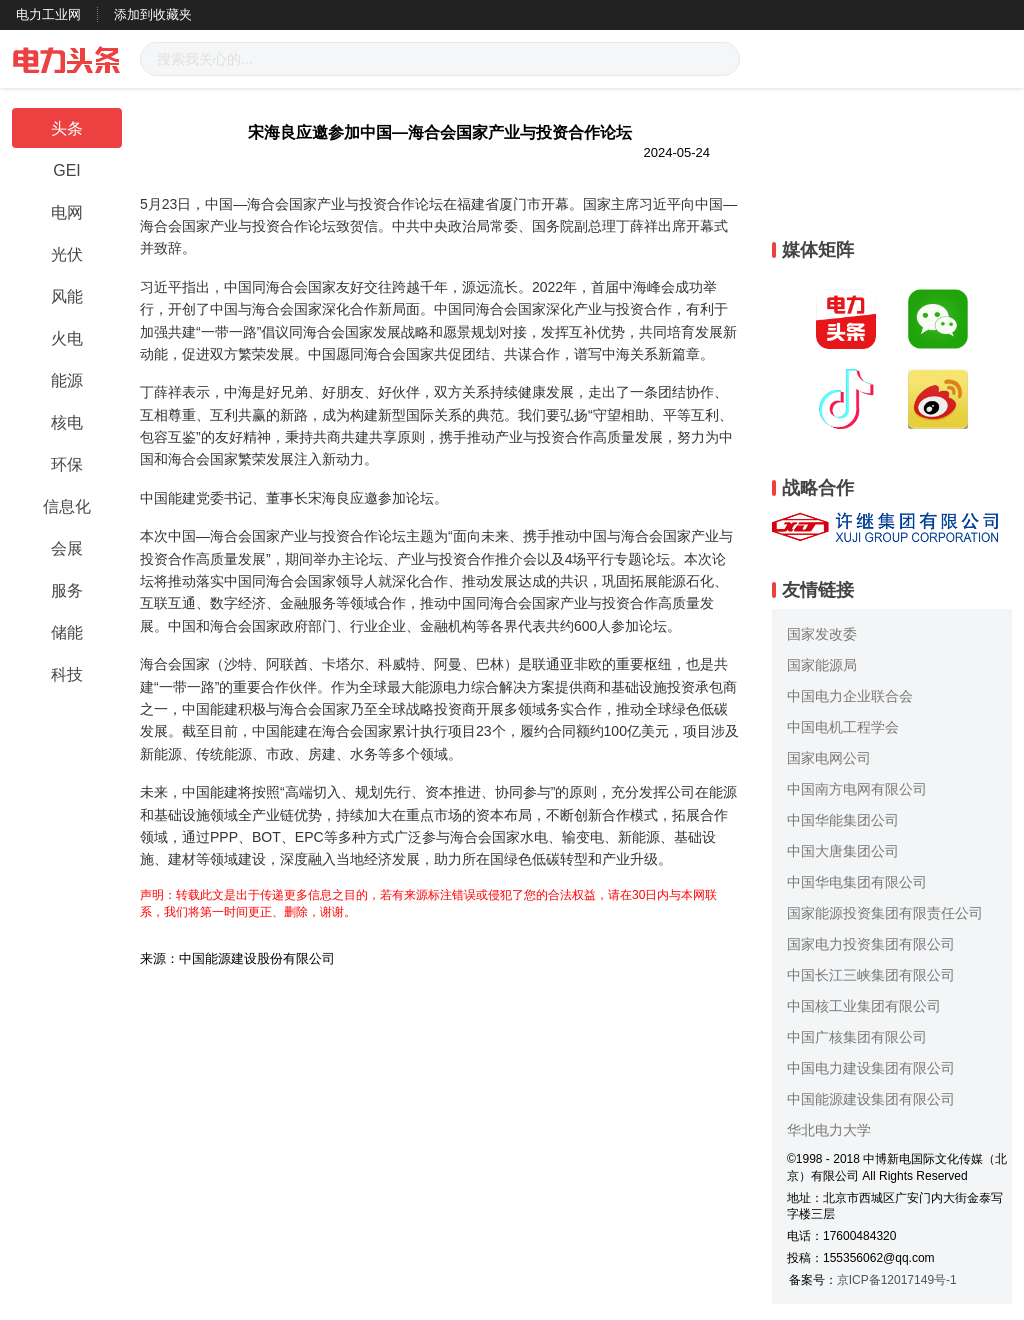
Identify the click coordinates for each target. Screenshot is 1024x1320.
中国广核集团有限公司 (857, 1037)
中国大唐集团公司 (843, 851)
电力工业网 (48, 14)
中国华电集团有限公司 (857, 882)
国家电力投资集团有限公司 (871, 944)
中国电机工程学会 (843, 727)
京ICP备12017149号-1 (897, 1280)
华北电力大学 (829, 1130)
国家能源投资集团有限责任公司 (885, 913)
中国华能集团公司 (843, 820)
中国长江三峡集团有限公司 (871, 975)
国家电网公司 (829, 758)
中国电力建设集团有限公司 (871, 1068)
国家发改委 (822, 634)
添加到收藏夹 (153, 14)
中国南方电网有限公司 (857, 789)
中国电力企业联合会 (850, 696)
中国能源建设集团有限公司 (871, 1099)
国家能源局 (822, 665)
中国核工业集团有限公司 (864, 1006)
